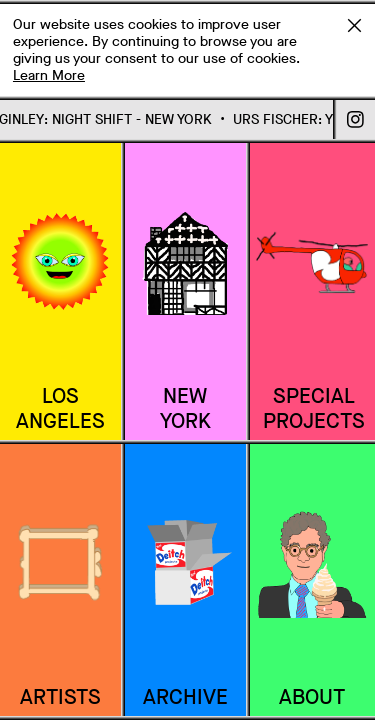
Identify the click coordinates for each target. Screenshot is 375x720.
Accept (354, 25)
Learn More (49, 75)
